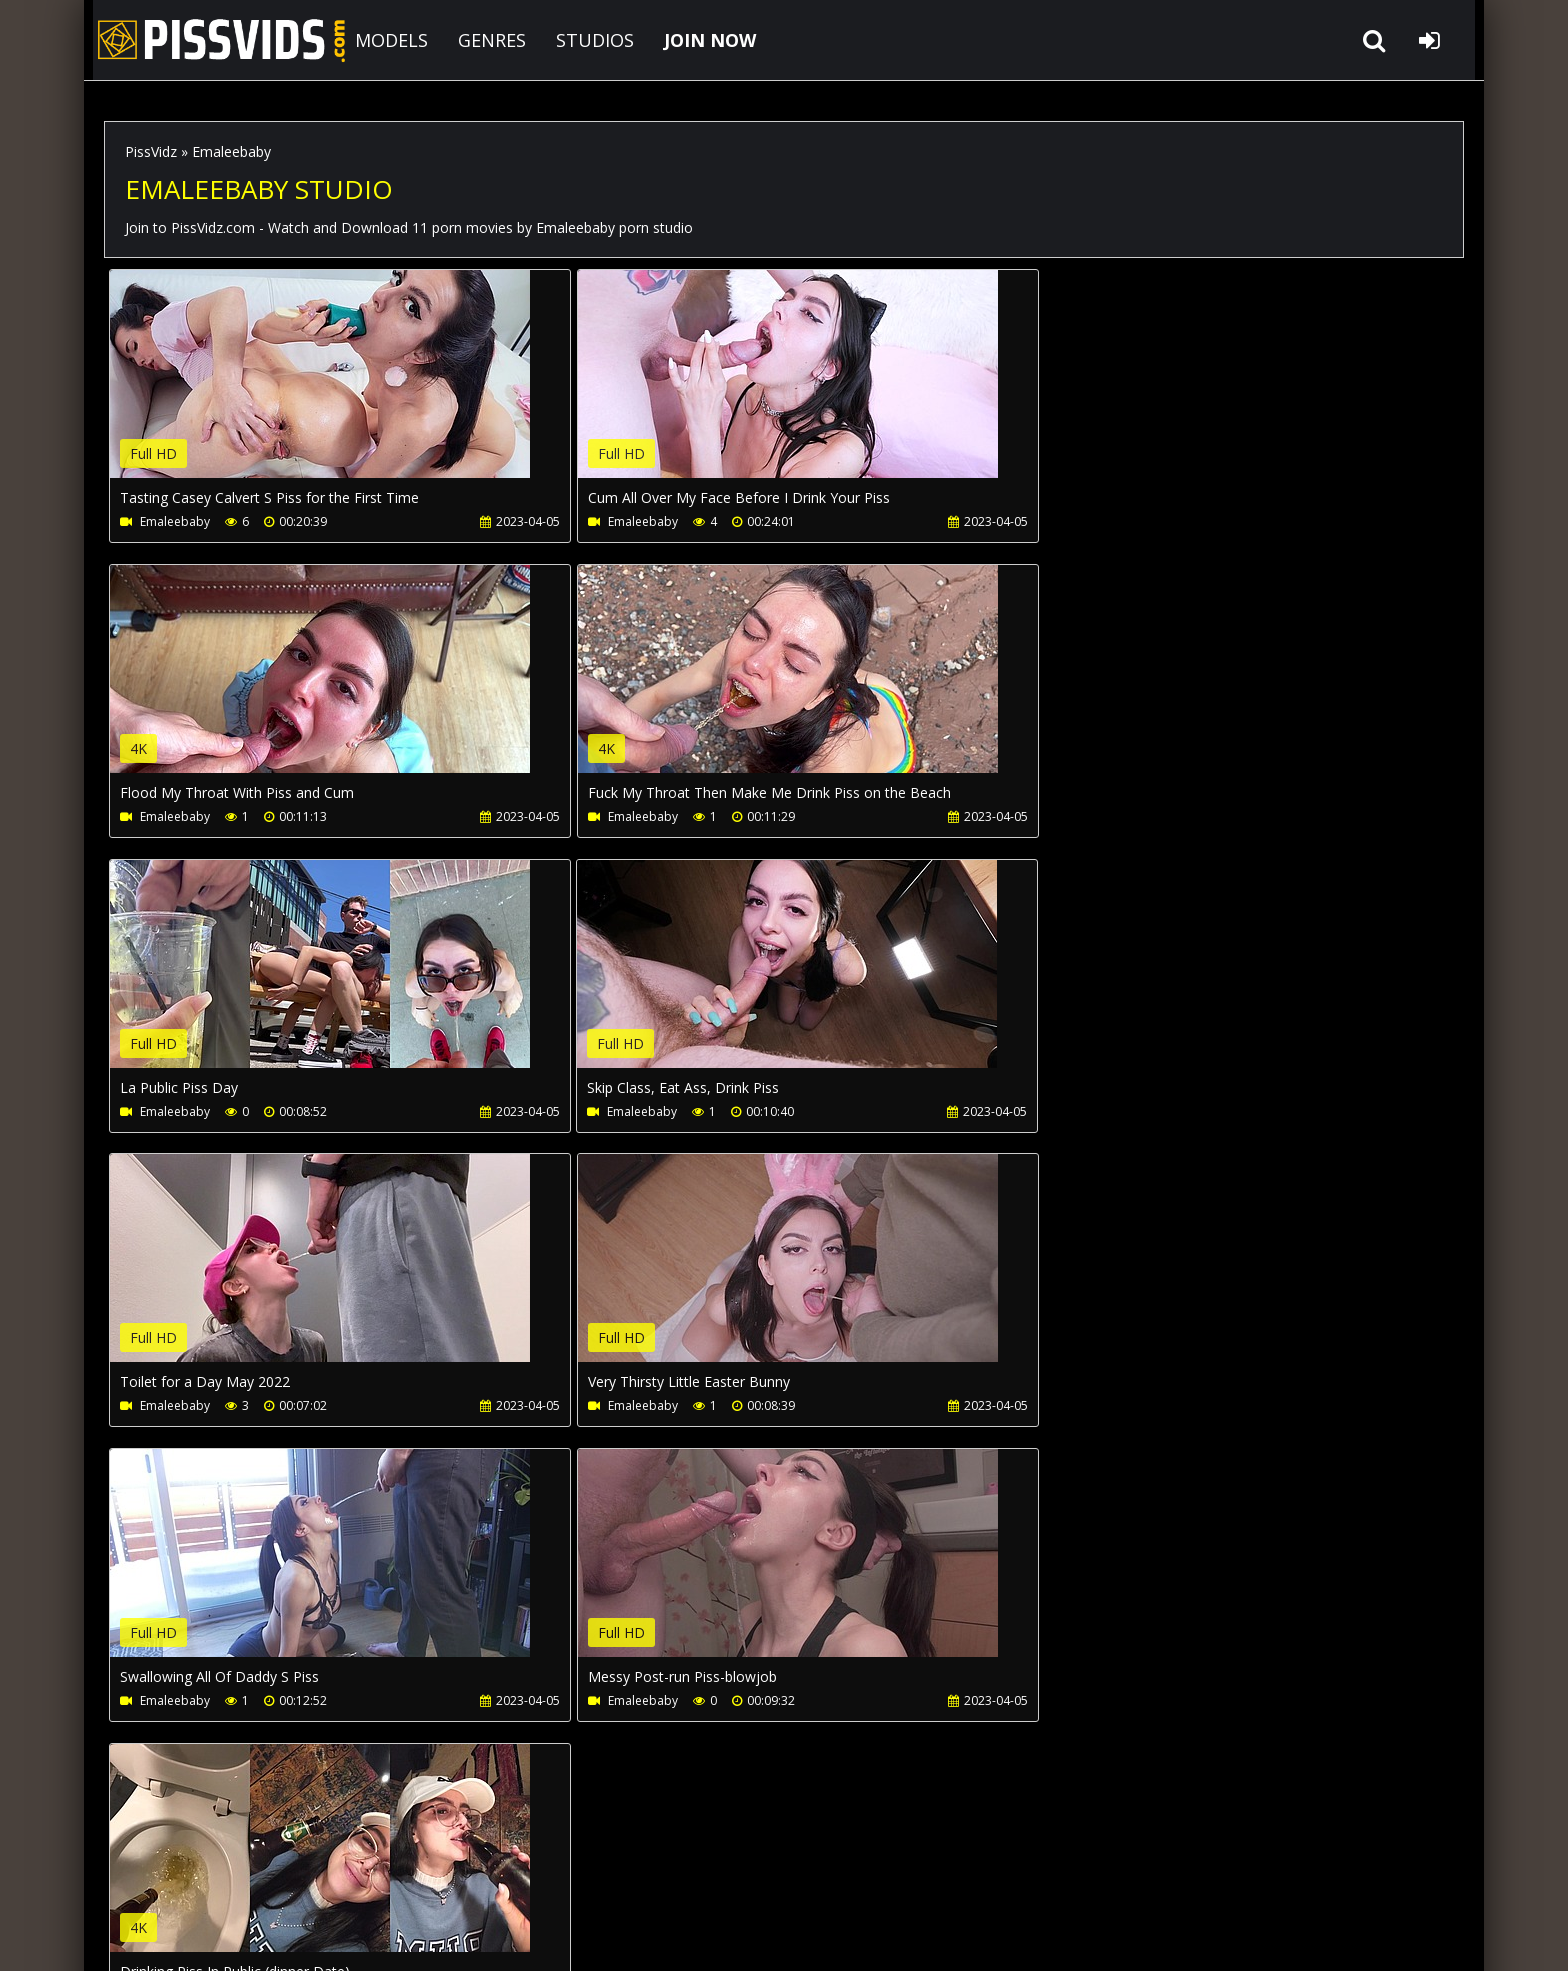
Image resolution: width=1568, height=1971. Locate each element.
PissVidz (151, 151)
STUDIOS (589, 40)
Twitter (670, 1876)
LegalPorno (573, 1876)
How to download (432, 1876)
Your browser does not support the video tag (320, 388)
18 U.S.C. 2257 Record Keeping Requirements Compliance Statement (726, 1935)
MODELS (385, 40)
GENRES (486, 40)
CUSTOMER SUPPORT (266, 1876)
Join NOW (138, 1876)
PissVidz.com (214, 40)
